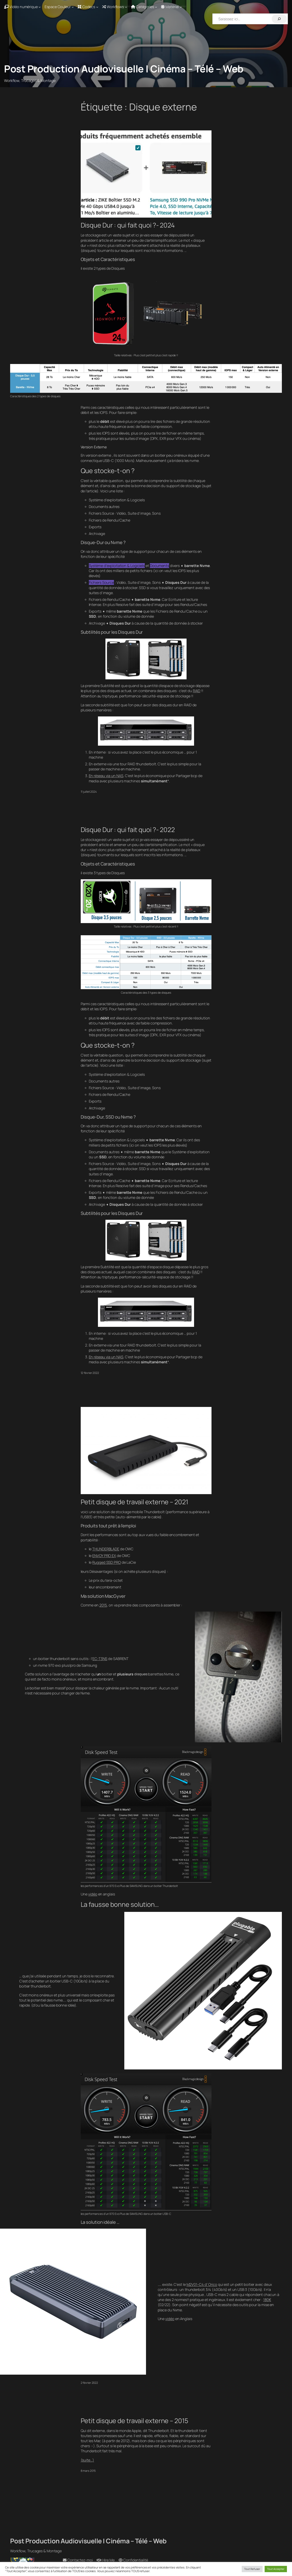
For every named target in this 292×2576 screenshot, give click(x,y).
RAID (197, 690)
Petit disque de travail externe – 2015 (134, 2420)
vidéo (92, 1894)
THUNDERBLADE (105, 1548)
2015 (103, 1605)
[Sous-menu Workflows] (114, 7)
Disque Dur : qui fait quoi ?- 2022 (128, 829)
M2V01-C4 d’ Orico (202, 2284)
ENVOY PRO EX (104, 1555)
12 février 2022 (90, 1373)
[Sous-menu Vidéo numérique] (22, 7)
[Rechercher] (279, 18)
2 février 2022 (89, 2383)
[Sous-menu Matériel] (171, 7)
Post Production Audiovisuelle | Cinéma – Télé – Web (124, 68)
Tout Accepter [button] (275, 2569)
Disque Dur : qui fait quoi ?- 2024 (128, 225)
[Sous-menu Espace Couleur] (59, 7)
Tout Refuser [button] (252, 2569)
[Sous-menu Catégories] (144, 7)
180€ (267, 2299)
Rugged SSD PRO (106, 1562)
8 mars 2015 (88, 2471)
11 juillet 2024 (89, 792)
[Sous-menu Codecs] (88, 7)
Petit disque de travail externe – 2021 (134, 1501)
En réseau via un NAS (106, 775)
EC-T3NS (99, 1658)
